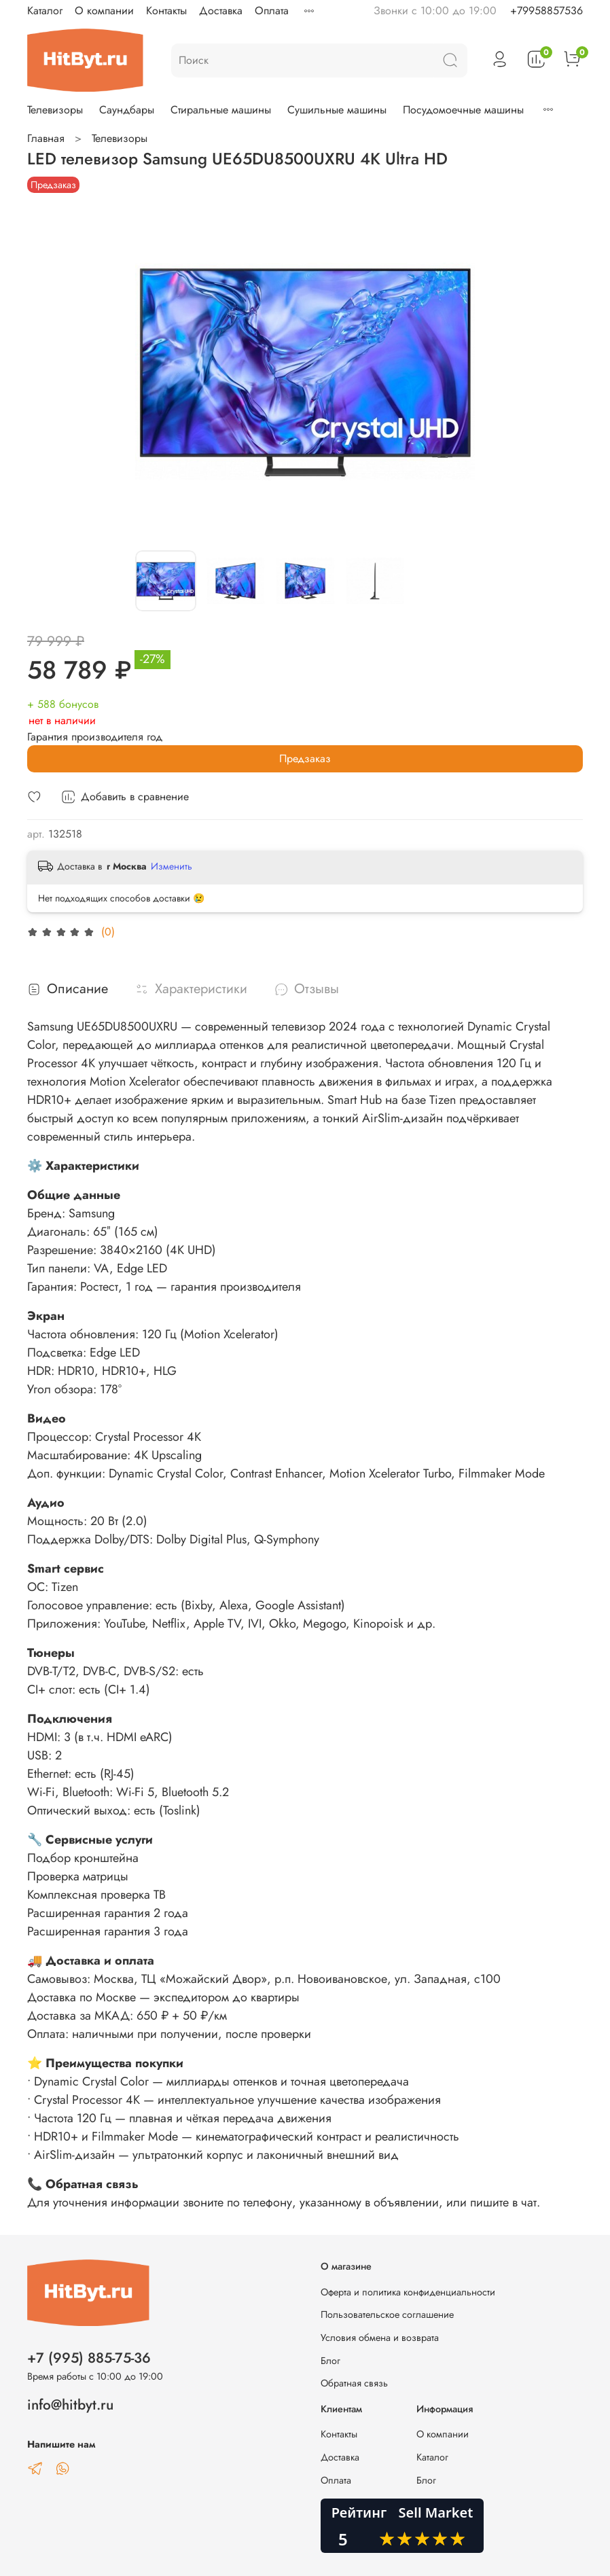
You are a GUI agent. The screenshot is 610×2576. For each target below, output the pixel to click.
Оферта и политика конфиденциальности (408, 2292)
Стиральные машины (221, 110)
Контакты (166, 10)
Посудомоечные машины (463, 110)
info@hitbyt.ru (70, 2405)
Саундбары (126, 110)
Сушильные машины (337, 110)
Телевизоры (55, 110)
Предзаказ (305, 758)
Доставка (221, 10)
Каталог (44, 10)
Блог (330, 2360)
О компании (104, 10)
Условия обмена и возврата (380, 2337)
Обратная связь (354, 2383)
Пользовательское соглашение (387, 2314)
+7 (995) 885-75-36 (89, 2358)
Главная (46, 138)
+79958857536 (546, 10)
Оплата (272, 10)
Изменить (171, 866)
